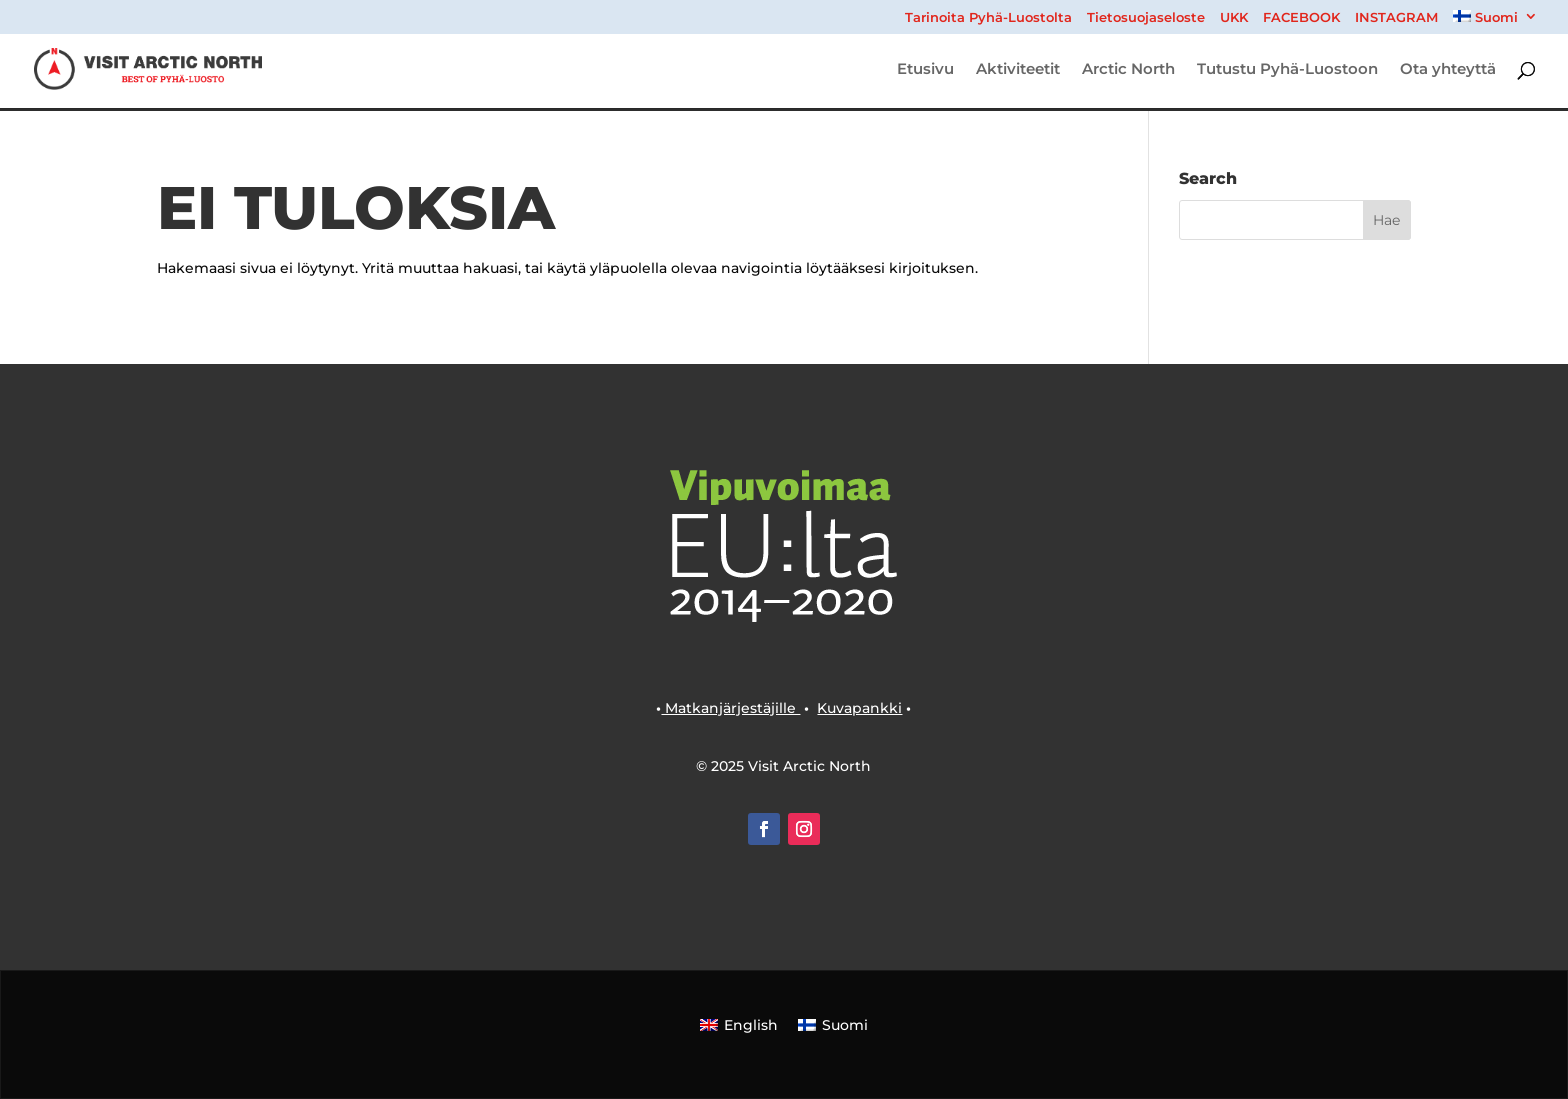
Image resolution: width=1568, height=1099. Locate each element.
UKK (1234, 18)
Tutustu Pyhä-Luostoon (1287, 70)
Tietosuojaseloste (1146, 18)
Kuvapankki (859, 708)
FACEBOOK (1301, 18)
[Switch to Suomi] (833, 1024)
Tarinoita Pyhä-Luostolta (988, 18)
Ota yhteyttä (1448, 70)
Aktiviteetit (1018, 70)
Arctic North (1128, 70)
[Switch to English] (739, 1024)
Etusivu (925, 70)
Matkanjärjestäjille (730, 708)
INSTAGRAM (1396, 18)
